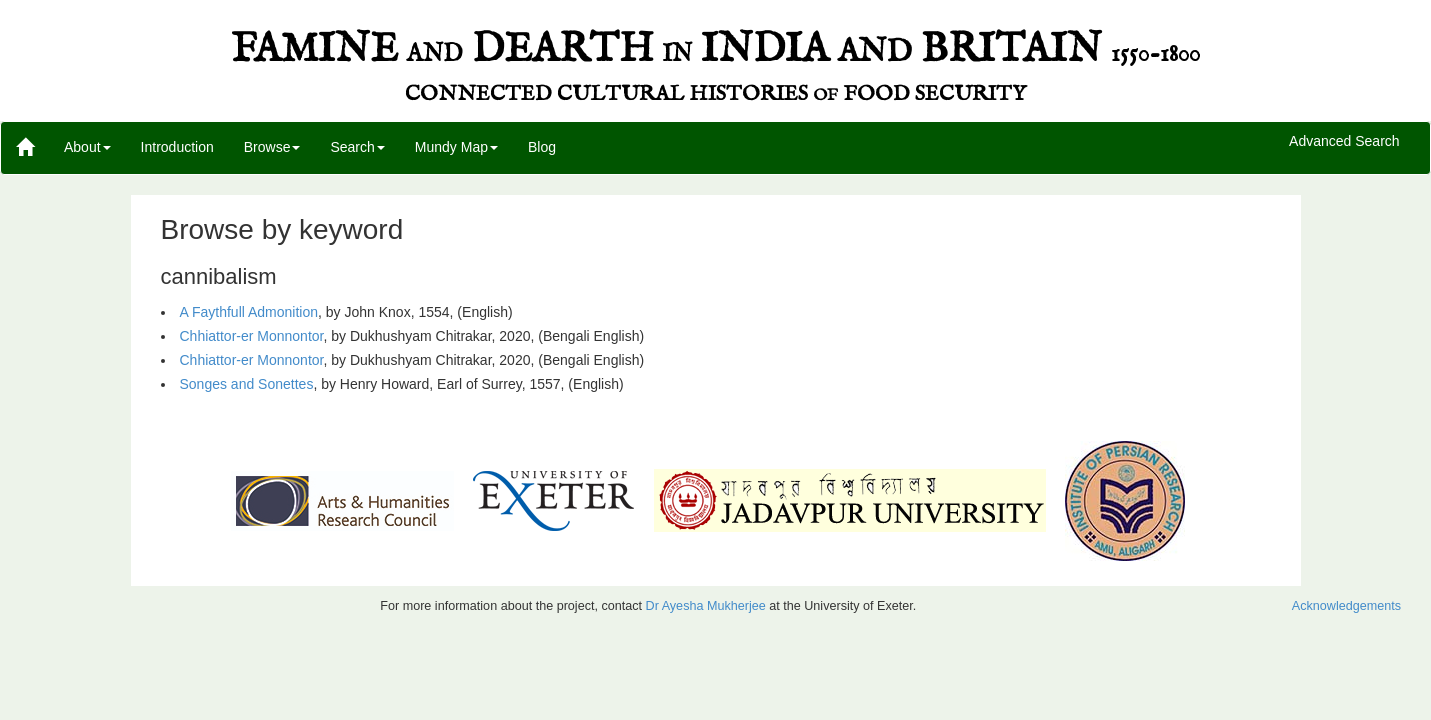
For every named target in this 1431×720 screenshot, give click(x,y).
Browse (272, 147)
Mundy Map (456, 147)
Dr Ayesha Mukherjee (706, 606)
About (87, 147)
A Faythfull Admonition (249, 312)
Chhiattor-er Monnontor (252, 336)
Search (357, 147)
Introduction (177, 147)
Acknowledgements (1346, 606)
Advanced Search (1344, 142)
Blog (542, 147)
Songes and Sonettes (247, 384)
